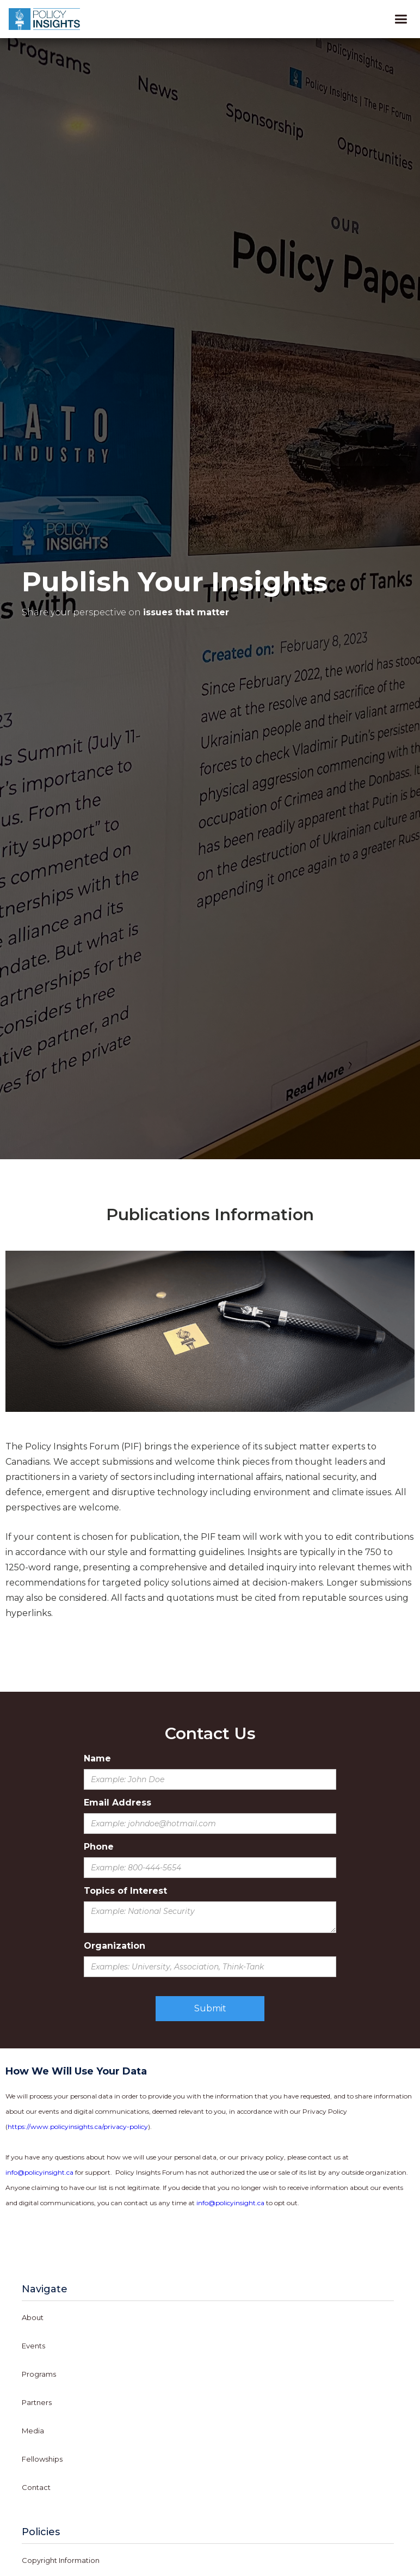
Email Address (117, 1802)
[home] (47, 19)
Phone (99, 1846)
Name (97, 1758)
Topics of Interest (125, 1891)
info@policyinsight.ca (39, 2172)
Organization (114, 1946)
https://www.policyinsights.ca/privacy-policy (78, 2126)
